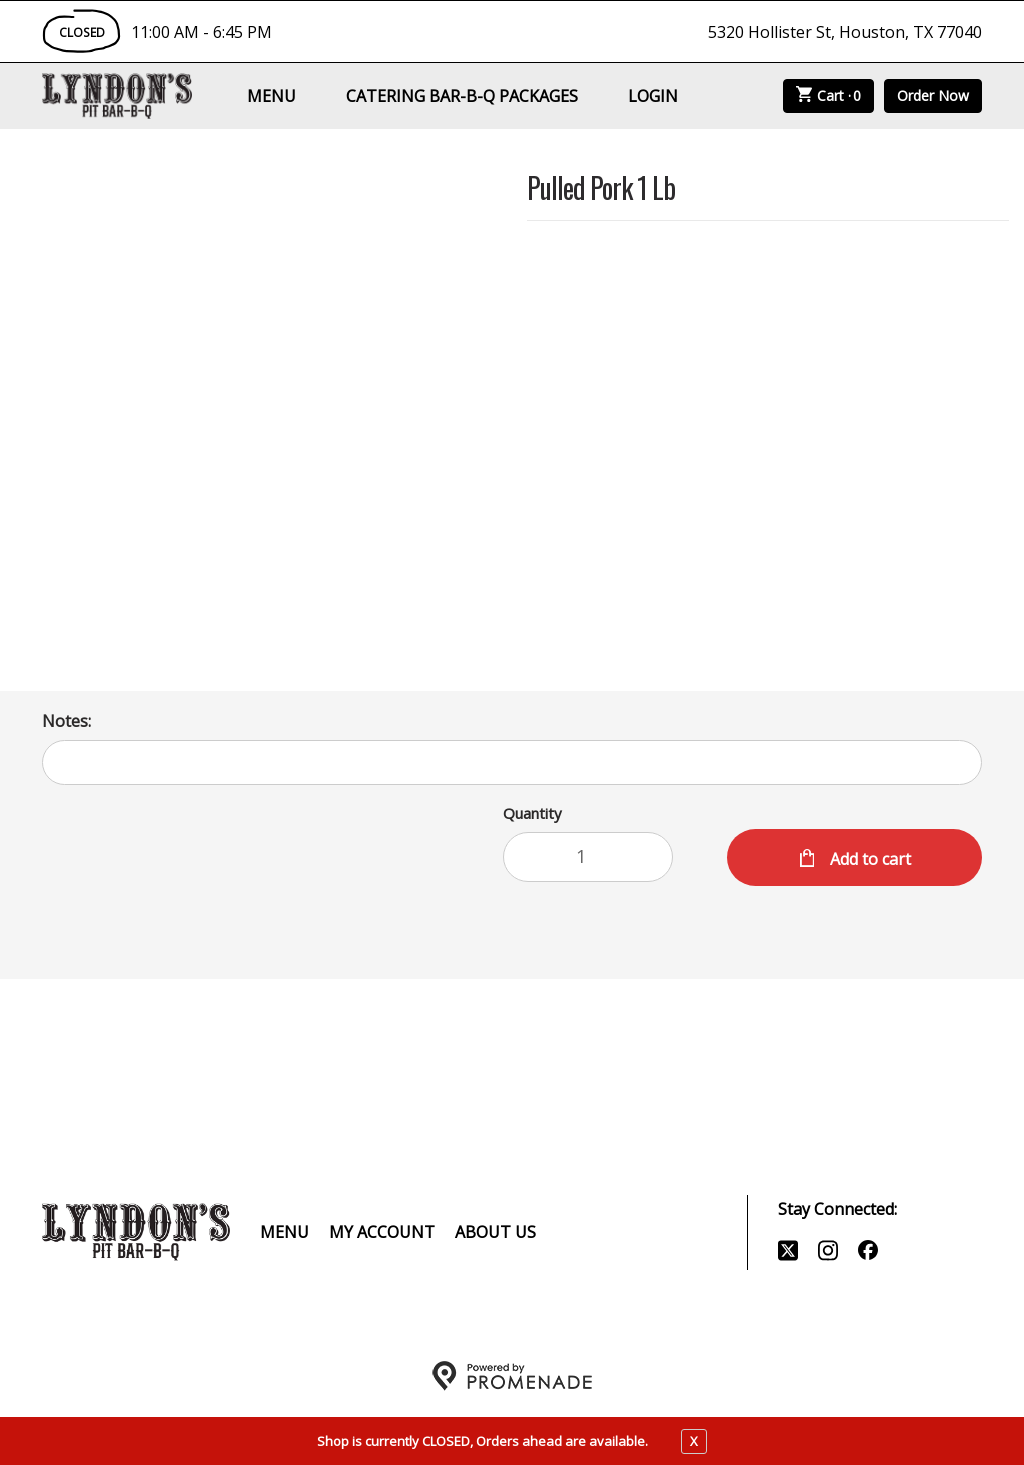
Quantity (532, 813)
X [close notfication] (694, 1441)
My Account (382, 1232)
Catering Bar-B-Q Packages (462, 96)
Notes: (66, 721)
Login (653, 96)
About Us (495, 1232)
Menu (271, 96)
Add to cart (868, 859)
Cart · (829, 96)
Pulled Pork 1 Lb (601, 189)
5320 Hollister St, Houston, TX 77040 (845, 32)
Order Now (933, 95)
